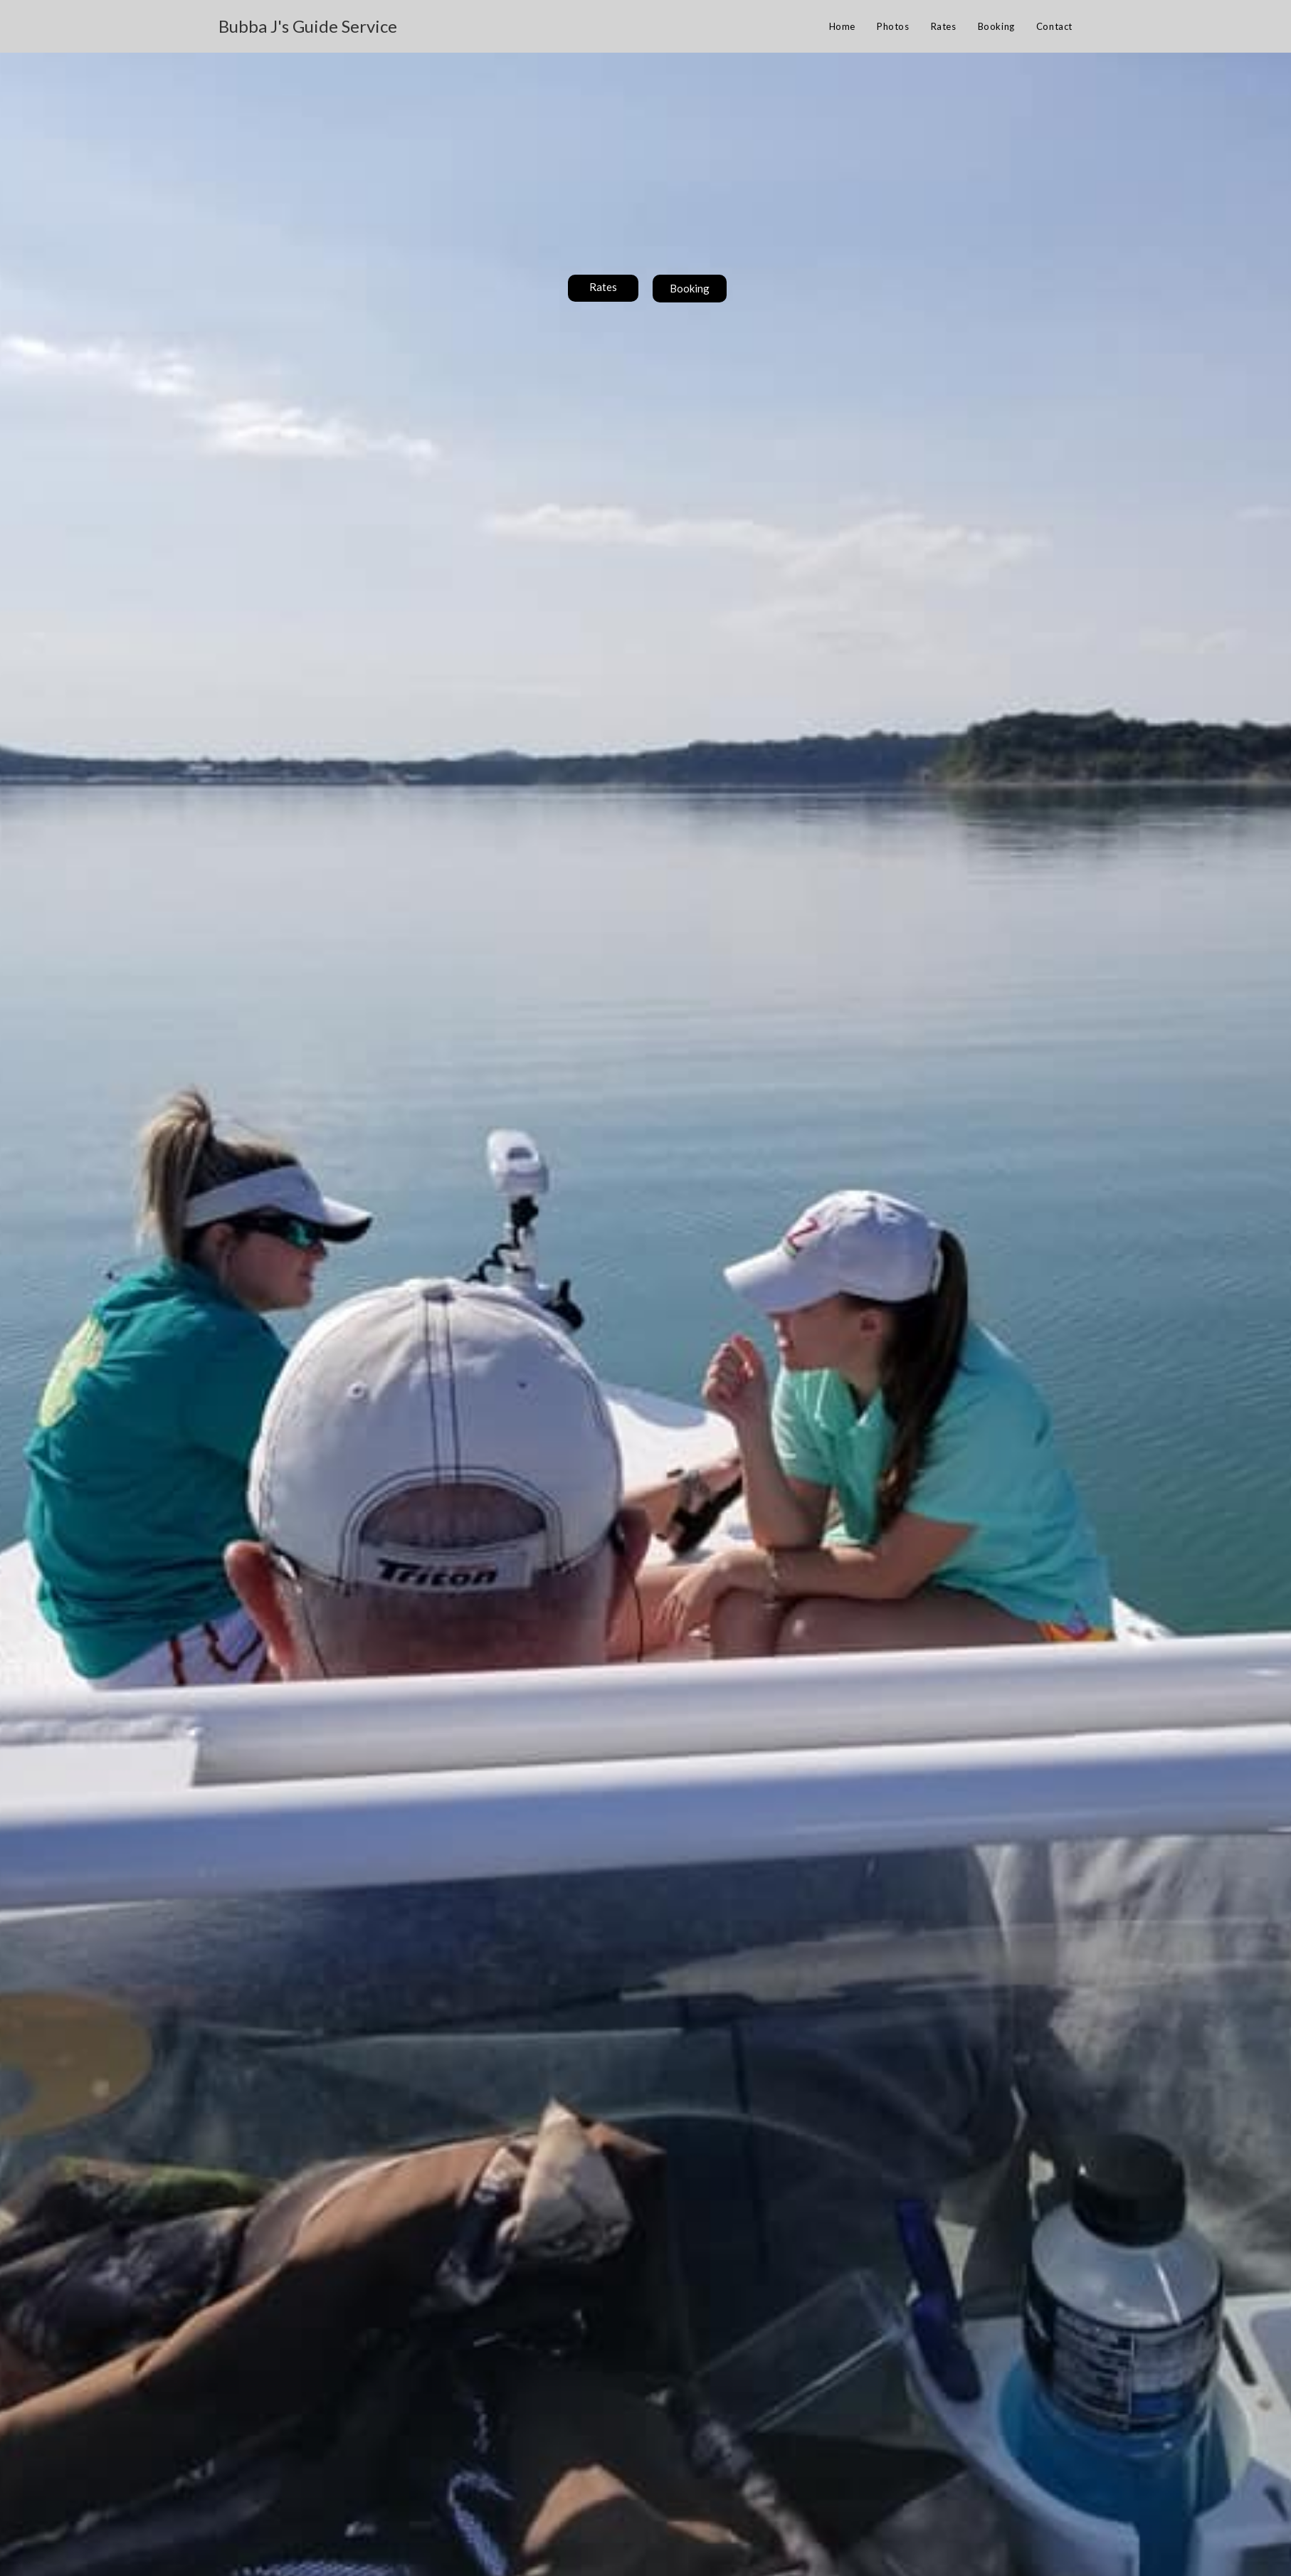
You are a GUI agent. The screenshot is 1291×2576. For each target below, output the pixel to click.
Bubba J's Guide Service (307, 26)
